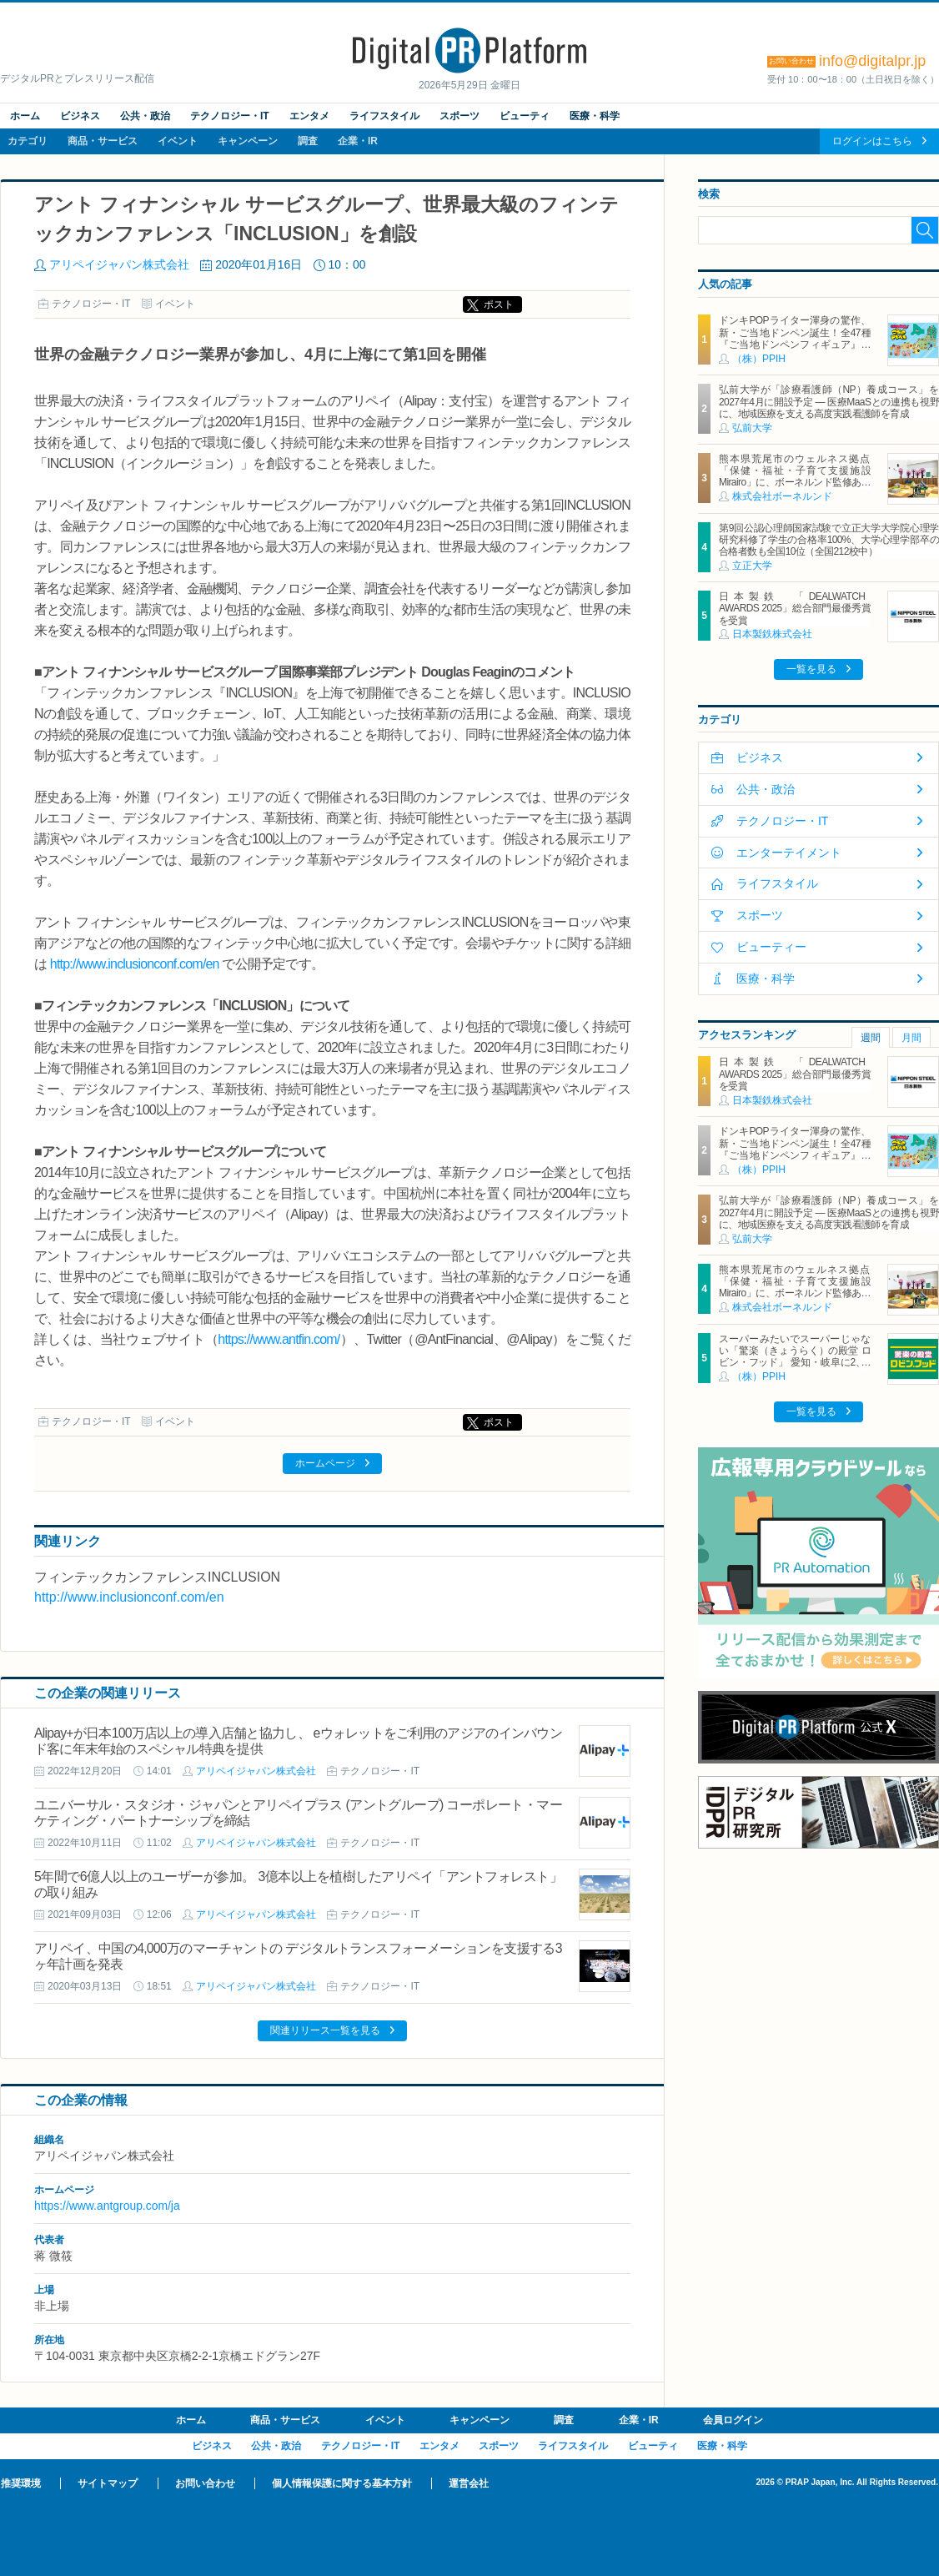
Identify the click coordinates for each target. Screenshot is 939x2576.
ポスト (499, 304)
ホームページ (325, 1463)
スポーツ (459, 116)
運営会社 (469, 2483)
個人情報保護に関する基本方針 (342, 2483)
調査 (308, 141)
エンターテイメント (788, 852)
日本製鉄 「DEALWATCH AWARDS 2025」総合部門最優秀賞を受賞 (795, 608)
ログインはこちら (872, 141)
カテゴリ (28, 141)
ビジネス (80, 116)
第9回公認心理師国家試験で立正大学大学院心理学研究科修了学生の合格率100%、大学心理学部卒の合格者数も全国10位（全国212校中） (829, 540)
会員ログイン (733, 2420)
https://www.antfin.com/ (278, 1339)
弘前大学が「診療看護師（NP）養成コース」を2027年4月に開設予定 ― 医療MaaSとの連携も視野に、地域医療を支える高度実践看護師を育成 (829, 402)
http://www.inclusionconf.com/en (134, 964)
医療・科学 (595, 116)
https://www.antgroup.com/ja (107, 2205)
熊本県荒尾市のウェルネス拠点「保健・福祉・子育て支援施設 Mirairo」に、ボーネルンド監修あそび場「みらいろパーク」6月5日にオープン (799, 483)
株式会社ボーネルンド (782, 496)
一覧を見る (811, 669)
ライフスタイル (384, 116)
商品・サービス (103, 141)
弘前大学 (752, 428)
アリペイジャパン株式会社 (119, 264)
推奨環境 (21, 2483)
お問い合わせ (205, 2483)
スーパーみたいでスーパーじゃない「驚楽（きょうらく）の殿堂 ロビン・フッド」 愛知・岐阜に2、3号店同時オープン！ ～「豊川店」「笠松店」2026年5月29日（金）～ (795, 1363)
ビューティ (525, 116)
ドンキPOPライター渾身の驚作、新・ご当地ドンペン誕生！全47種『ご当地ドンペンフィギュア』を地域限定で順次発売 (795, 338)
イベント (178, 141)
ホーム (25, 116)
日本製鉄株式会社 (772, 634)
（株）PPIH (759, 359)
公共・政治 (145, 116)
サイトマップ (108, 2483)
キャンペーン (248, 141)
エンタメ (309, 116)
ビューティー (771, 946)
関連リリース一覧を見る (325, 2030)
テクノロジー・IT (229, 116)
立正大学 (752, 565)
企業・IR (358, 141)
